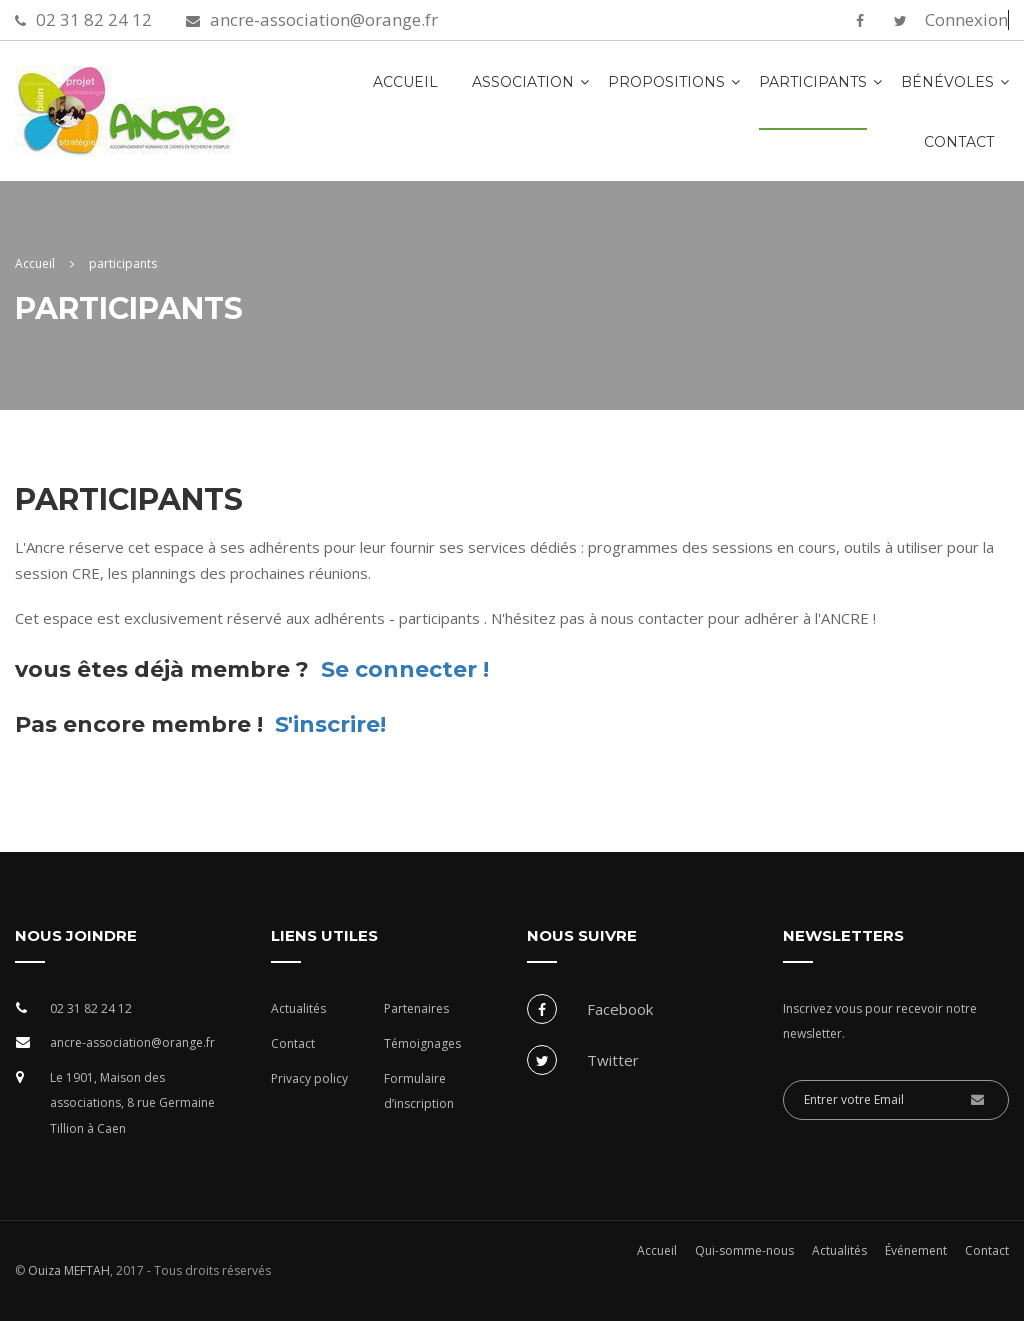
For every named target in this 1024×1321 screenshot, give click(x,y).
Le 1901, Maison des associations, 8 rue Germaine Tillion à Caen (132, 1103)
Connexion (966, 20)
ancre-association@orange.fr (324, 19)
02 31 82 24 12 (94, 19)
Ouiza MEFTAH (67, 1270)
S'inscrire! (330, 724)
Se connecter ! (405, 669)
